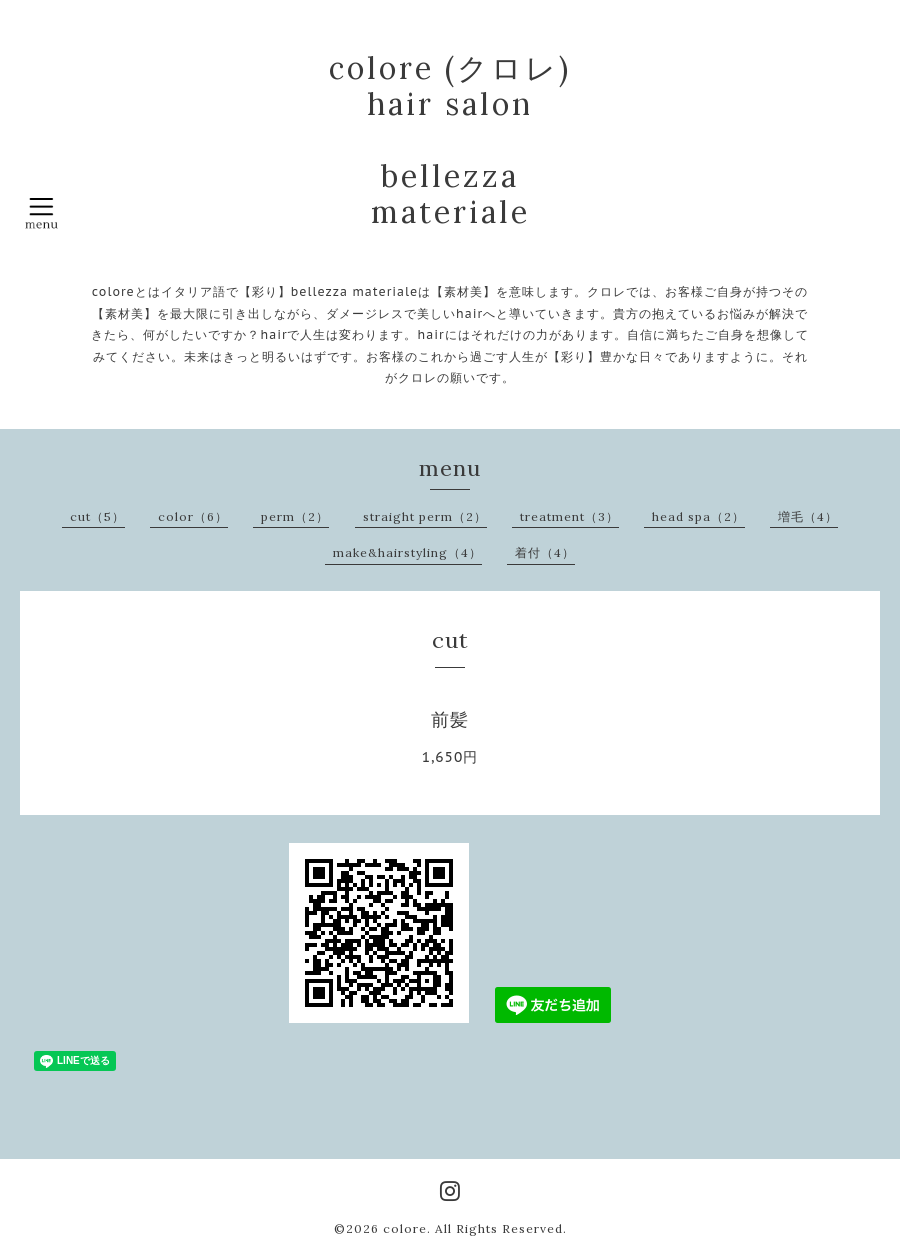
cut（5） (97, 516)
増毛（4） (808, 516)
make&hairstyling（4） (407, 552)
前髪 (450, 719)
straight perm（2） (425, 516)
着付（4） (545, 552)
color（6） (193, 516)
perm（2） (295, 516)
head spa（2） (698, 516)
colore (405, 1228)
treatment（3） (569, 516)
